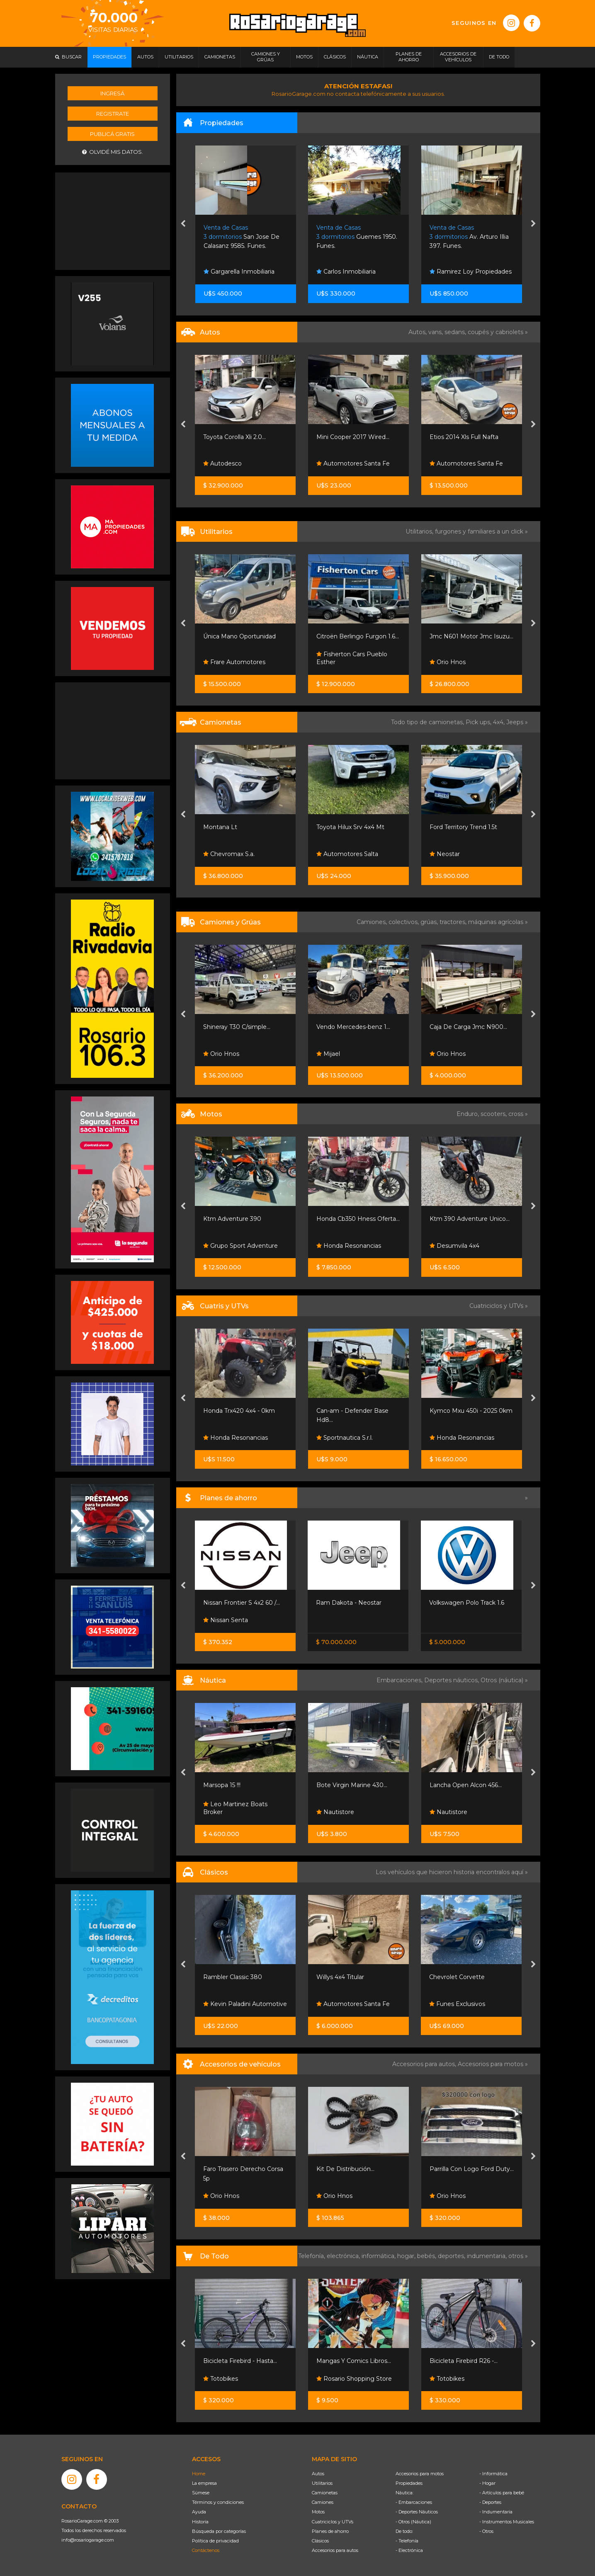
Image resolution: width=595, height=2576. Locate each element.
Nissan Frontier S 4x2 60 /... (241, 1602)
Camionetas (325, 2493)
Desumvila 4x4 (454, 1245)
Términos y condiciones (218, 2502)
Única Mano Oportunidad (239, 636)
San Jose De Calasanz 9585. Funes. (241, 237)
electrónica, (344, 2256)
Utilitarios (322, 2483)
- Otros (486, 2531)
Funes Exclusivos (457, 2004)
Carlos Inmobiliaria (346, 271)
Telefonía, (312, 2256)
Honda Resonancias (348, 1245)
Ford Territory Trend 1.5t (463, 827)
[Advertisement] (112, 220)
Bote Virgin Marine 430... (351, 1785)
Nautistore (335, 1812)
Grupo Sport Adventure (240, 1245)
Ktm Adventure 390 (232, 1219)
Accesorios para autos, (425, 2064)
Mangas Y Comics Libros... (353, 2361)
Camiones (322, 2502)
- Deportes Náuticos (417, 2512)
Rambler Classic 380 (232, 1977)
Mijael (328, 1054)
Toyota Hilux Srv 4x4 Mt (350, 827)
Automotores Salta (347, 854)
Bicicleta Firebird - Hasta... (240, 2361)
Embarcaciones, (400, 1680)
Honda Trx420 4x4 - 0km (239, 1410)
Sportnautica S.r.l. (344, 1437)
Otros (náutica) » (504, 1680)
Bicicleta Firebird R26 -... (464, 2361)
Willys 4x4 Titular (340, 1977)
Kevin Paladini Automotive (245, 2004)
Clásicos (320, 2541)
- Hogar (487, 2483)
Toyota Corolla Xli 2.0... (234, 437)
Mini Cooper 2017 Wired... (352, 437)
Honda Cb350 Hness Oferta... (358, 1219)
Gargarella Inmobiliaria (239, 271)
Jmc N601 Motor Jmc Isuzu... (471, 636)
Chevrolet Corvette (457, 1977)
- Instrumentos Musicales (506, 2522)
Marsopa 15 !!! (221, 1785)
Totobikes (220, 2378)
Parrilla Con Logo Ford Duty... (472, 2169)
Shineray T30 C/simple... (236, 1027)
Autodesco (222, 463)
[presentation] (183, 224)
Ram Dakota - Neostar (348, 1602)
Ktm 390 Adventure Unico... (470, 1219)
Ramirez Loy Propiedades (471, 271)
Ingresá (112, 93)
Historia (200, 2522)
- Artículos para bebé (501, 2493)
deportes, (452, 2256)
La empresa (204, 2483)
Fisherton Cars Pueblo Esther (351, 658)
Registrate (112, 113)
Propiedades (409, 2483)
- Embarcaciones (414, 2502)
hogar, (407, 2256)
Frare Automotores (234, 662)
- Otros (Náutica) (413, 2522)
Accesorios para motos (490, 2064)
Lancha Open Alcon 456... (466, 1785)
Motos (318, 2512)
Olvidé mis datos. (112, 152)
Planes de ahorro (330, 2531)
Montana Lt (220, 827)
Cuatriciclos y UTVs (332, 2522)
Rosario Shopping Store (354, 2378)
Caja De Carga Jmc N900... (468, 1027)
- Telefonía (407, 2541)
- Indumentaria (495, 2512)
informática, (379, 2256)
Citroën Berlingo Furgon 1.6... (357, 636)
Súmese (200, 2493)
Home (198, 2474)
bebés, (427, 2256)
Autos (318, 2474)
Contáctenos (205, 2550)
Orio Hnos (448, 662)
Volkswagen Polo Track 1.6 (466, 1602)
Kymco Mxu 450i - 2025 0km (471, 1410)
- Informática (493, 2474)
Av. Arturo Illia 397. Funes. (469, 237)
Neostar (445, 854)
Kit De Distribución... (345, 2169)
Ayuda (199, 2512)
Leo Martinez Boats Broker (235, 1808)
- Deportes (490, 2502)
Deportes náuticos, (452, 1680)
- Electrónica (409, 2550)
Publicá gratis (112, 134)
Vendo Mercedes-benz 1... (353, 1027)
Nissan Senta (225, 1620)
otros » (518, 2256)
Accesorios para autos (335, 2550)
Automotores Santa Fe (353, 463)
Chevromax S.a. (229, 854)
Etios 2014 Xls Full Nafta (464, 437)
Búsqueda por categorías (219, 2531)
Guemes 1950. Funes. (356, 237)
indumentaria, (487, 2256)
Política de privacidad (215, 2541)
